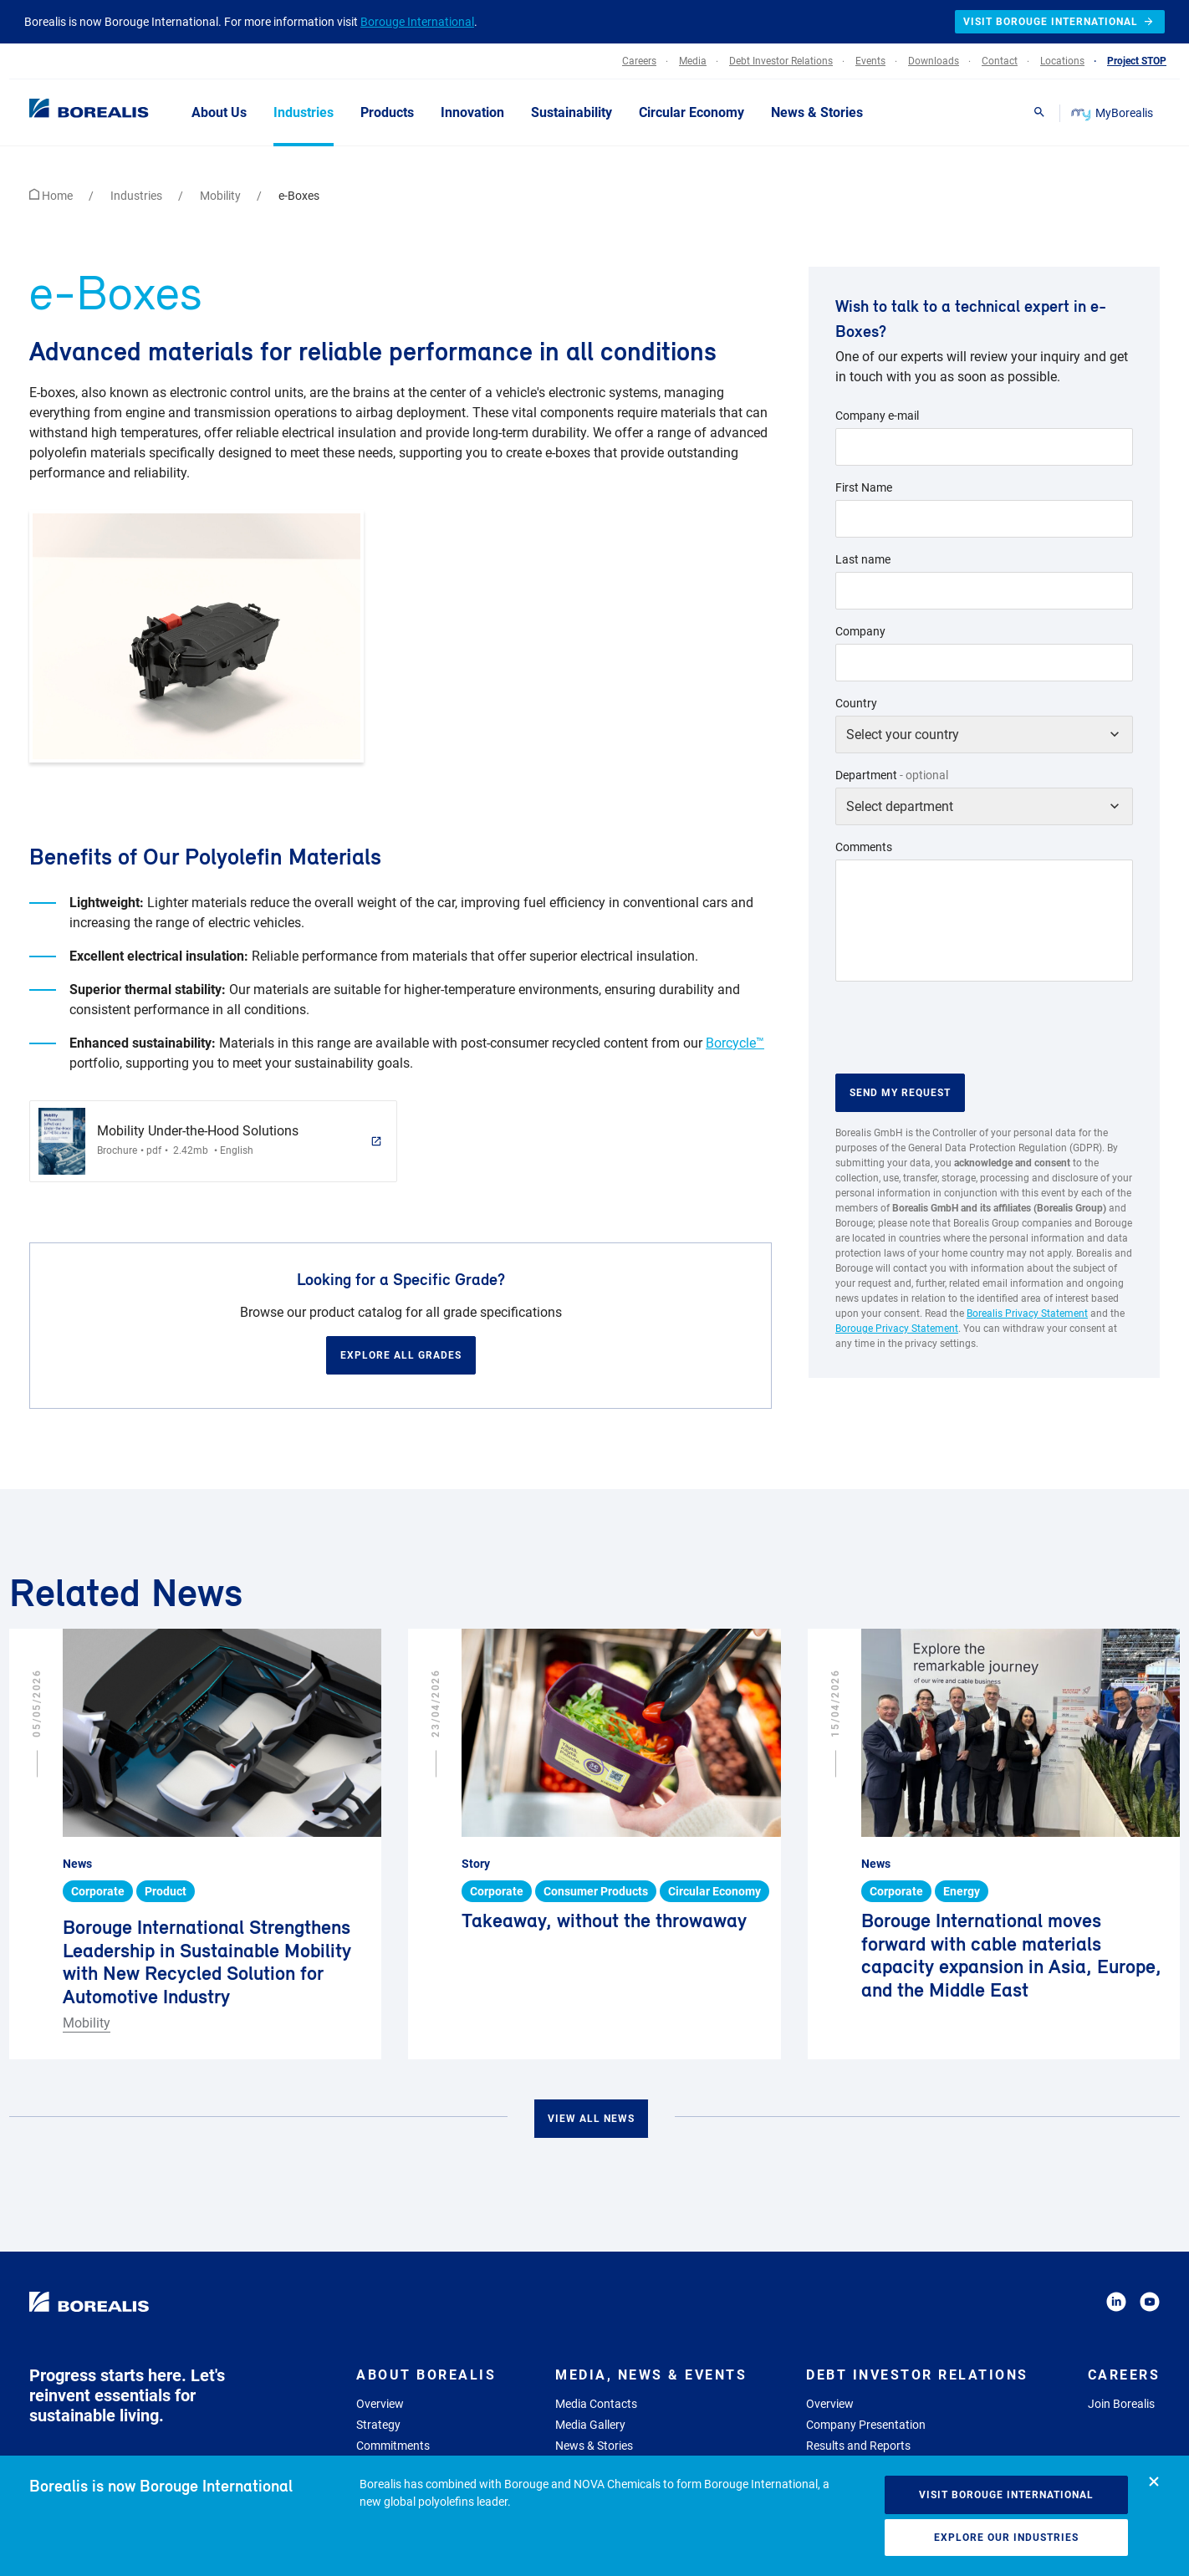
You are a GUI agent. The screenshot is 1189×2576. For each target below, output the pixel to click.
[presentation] (962, 1027)
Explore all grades (401, 1355)
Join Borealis (1121, 2403)
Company (860, 631)
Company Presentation (866, 2424)
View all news (591, 2119)
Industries (137, 195)
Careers (1124, 2375)
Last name (862, 559)
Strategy (378, 2424)
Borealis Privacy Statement (1027, 1313)
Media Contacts (596, 2403)
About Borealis (426, 2375)
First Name (863, 487)
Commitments (393, 2445)
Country (856, 703)
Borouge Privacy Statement (896, 1328)
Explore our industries (1006, 2537)
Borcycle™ (735, 1043)
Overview (380, 2403)
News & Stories (594, 2445)
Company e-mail (877, 415)
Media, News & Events (651, 2375)
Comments (863, 847)
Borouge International (417, 21)
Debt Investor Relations (917, 2375)
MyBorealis (1113, 113)
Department (891, 775)
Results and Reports (858, 2445)
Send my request (900, 1093)
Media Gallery (590, 2424)
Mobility (221, 195)
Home (52, 195)
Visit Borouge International (1006, 2495)
